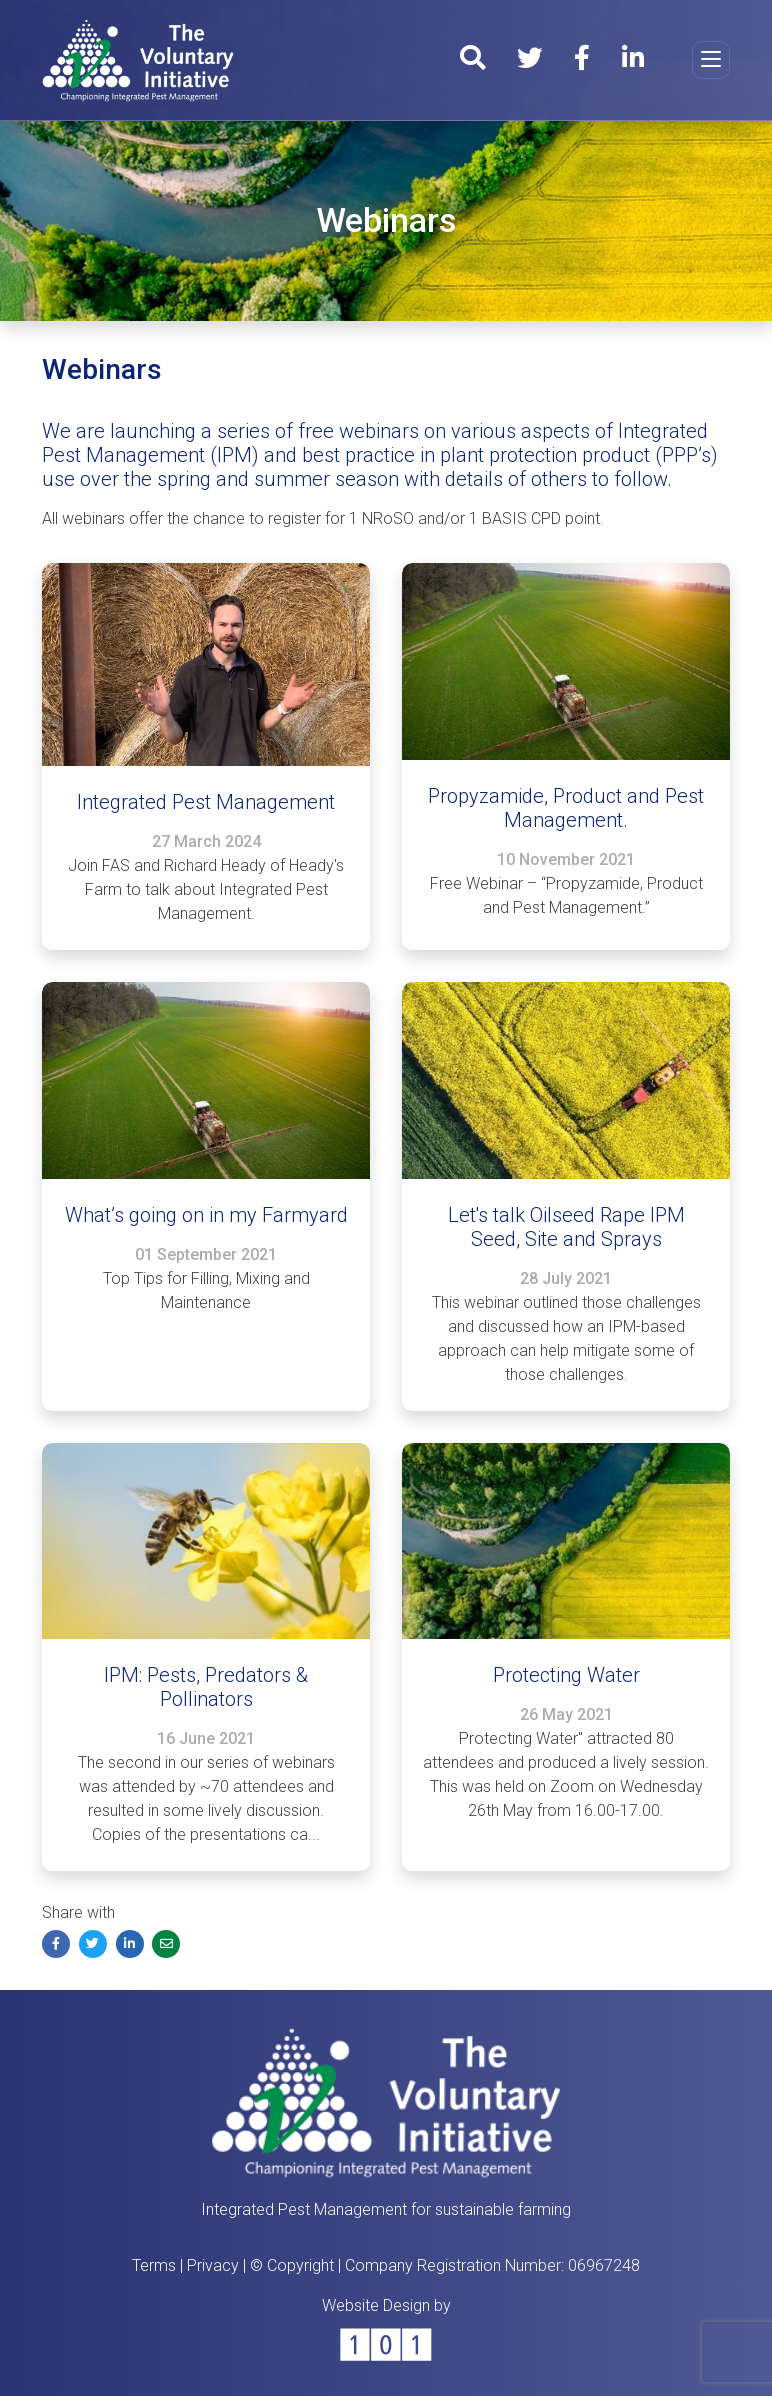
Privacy (213, 2265)
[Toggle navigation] (711, 60)
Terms (154, 2265)
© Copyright (292, 2265)
